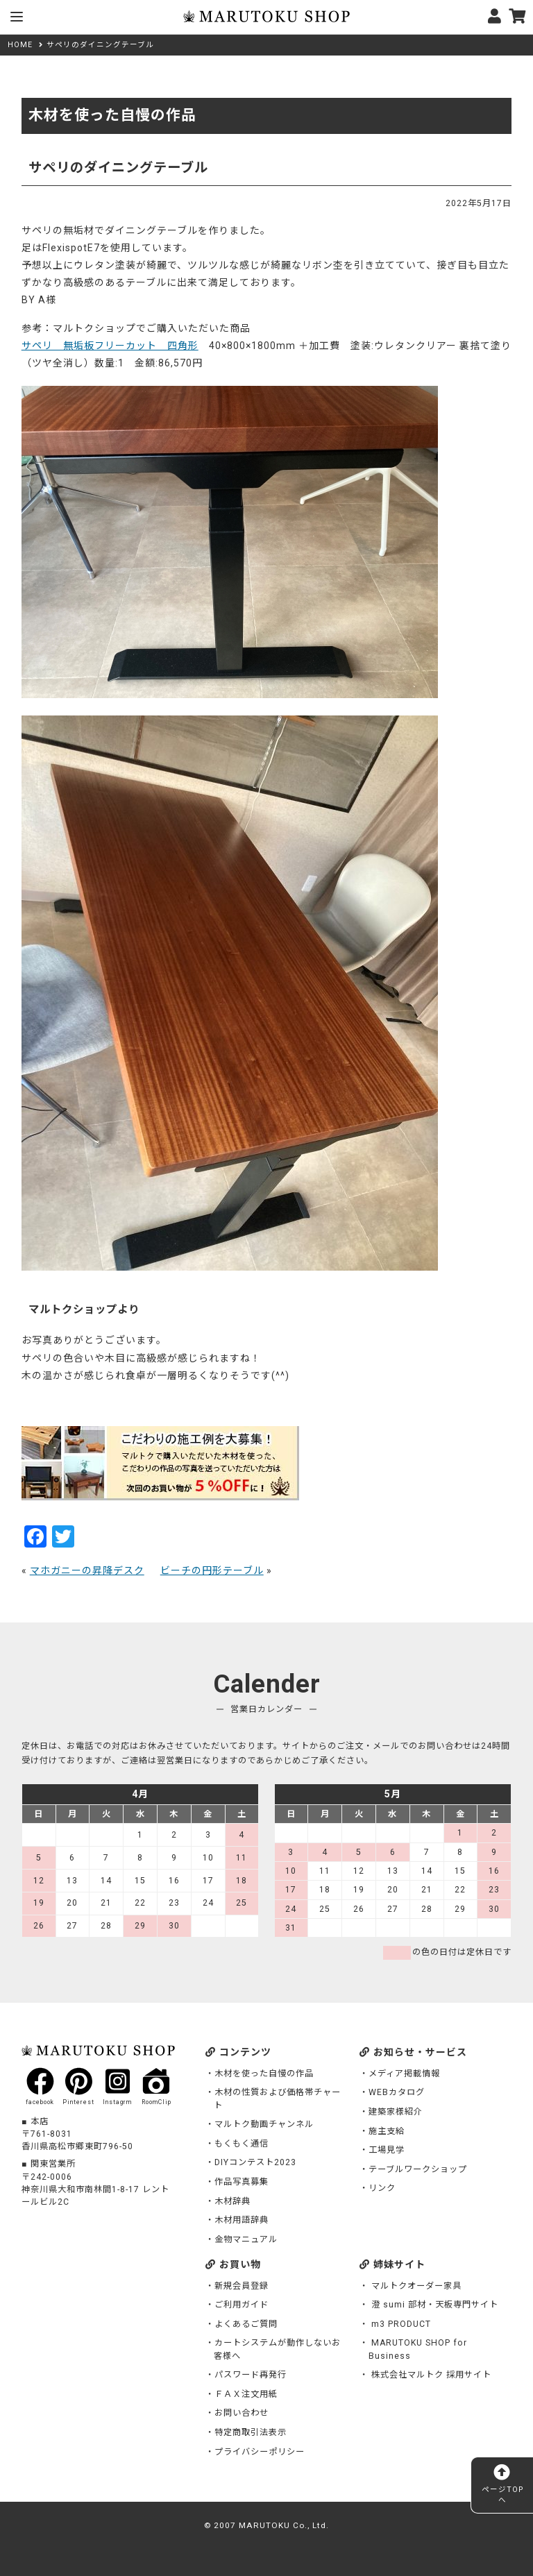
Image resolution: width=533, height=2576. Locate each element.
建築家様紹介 (396, 2112)
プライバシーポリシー (259, 2452)
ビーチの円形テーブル (212, 1570)
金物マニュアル (246, 2239)
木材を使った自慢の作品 (264, 2073)
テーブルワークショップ (418, 2169)
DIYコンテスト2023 (255, 2162)
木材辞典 (232, 2201)
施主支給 (387, 2131)
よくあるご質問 (246, 2324)
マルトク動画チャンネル (264, 2124)
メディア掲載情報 (404, 2073)
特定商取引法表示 (250, 2432)
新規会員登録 (241, 2286)
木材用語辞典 (241, 2220)
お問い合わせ (241, 2413)
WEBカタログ (397, 2092)
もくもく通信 (241, 2144)
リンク (382, 2188)
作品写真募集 (241, 2182)
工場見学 (387, 2150)
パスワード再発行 (250, 2375)
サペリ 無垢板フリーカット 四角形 (110, 345)
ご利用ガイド (241, 2305)
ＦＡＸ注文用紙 (246, 2394)
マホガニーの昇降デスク (87, 1570)
